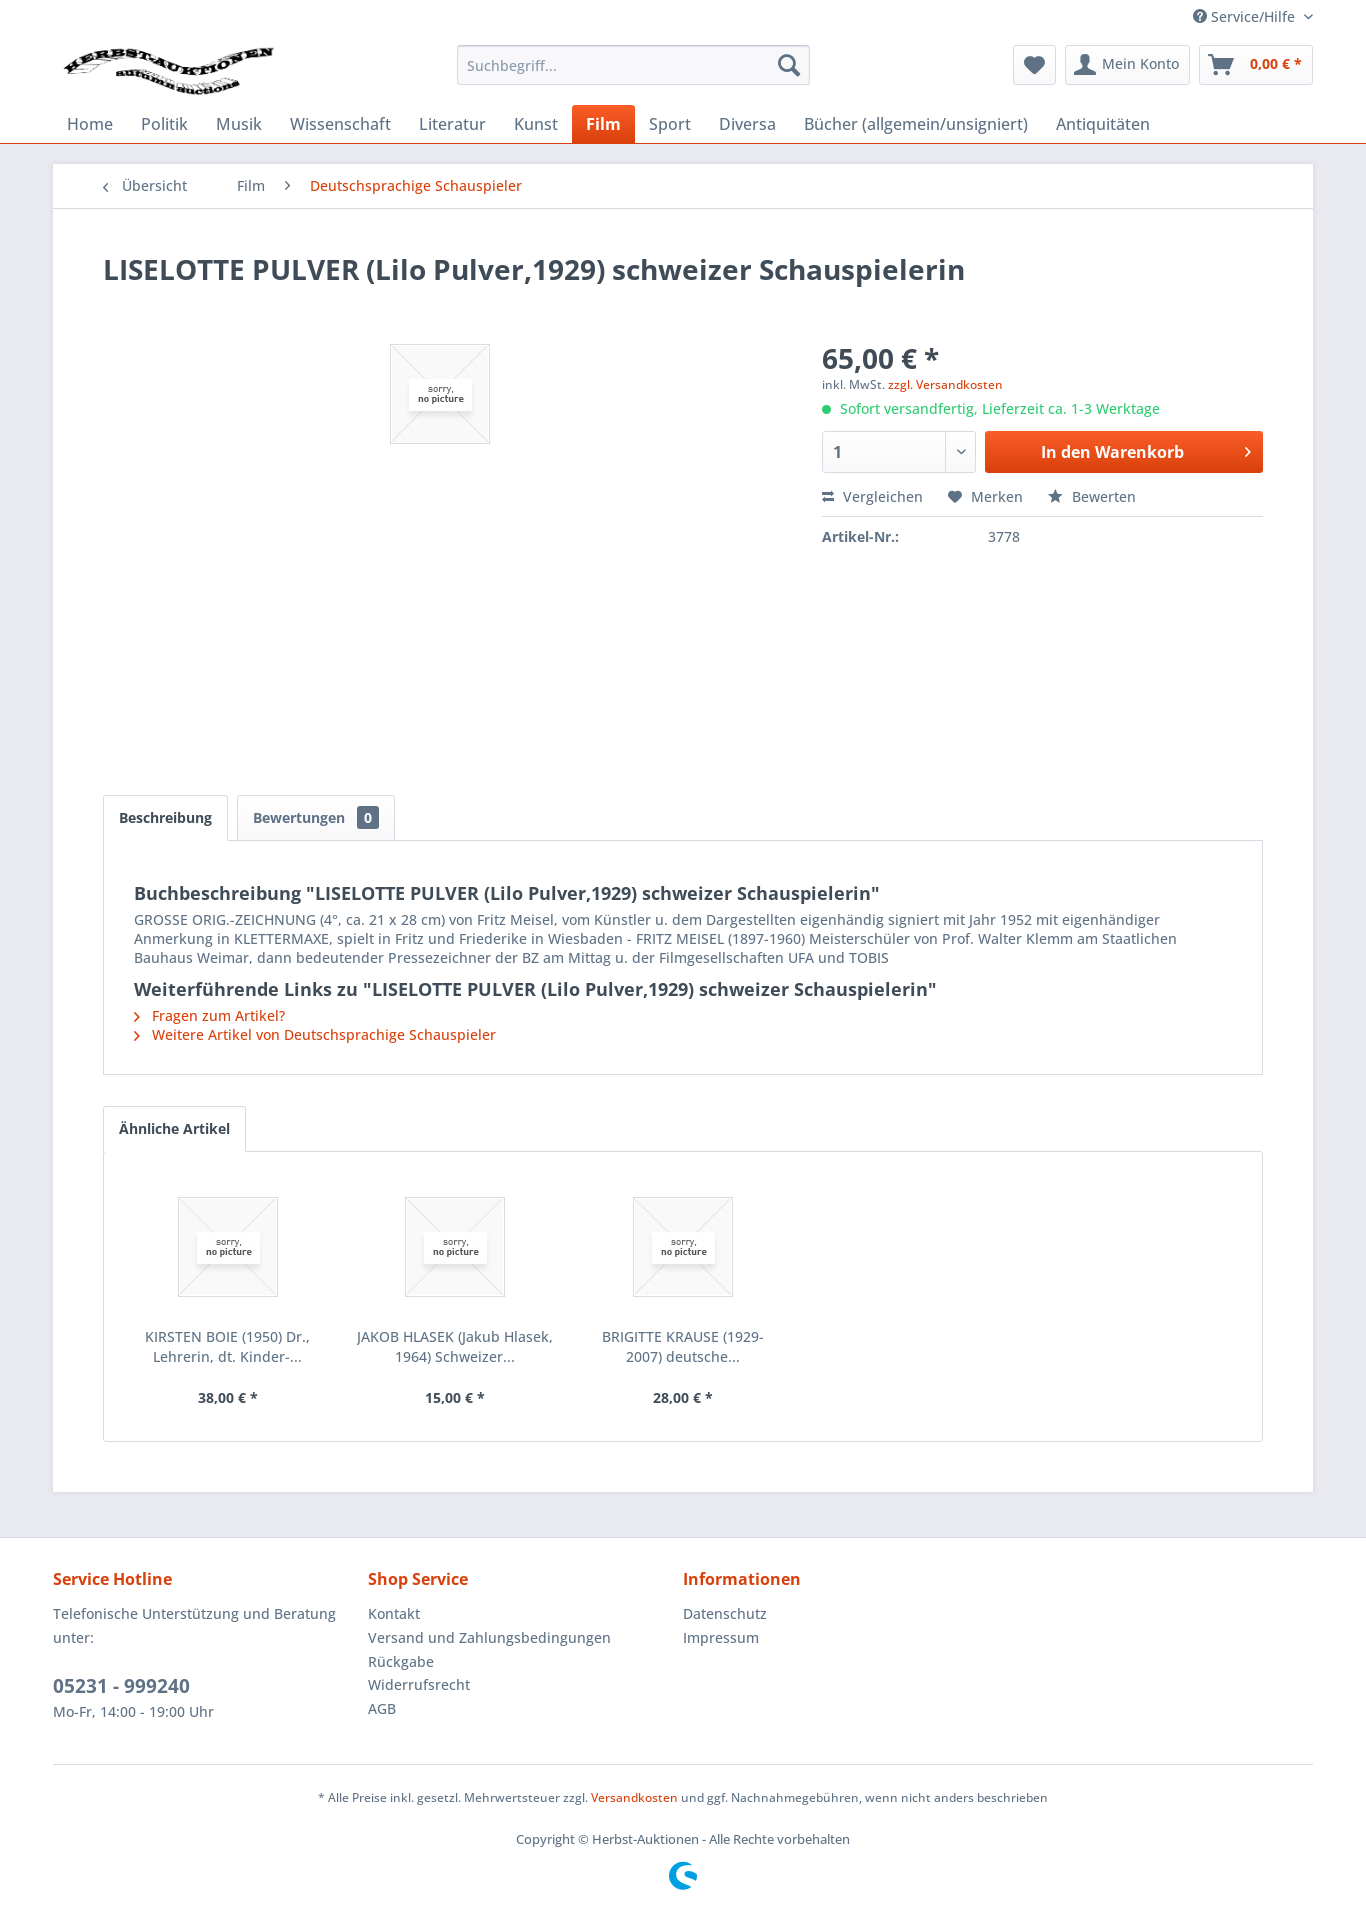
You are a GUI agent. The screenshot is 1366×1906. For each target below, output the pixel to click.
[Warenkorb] (1256, 65)
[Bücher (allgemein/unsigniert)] (916, 124)
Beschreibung (165, 817)
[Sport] (670, 124)
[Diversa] (747, 124)
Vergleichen (872, 496)
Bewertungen (316, 817)
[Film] (603, 124)
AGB (382, 1708)
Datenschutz (725, 1613)
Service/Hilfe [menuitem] (1246, 16)
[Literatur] (452, 124)
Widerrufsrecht (419, 1684)
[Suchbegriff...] (633, 65)
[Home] (90, 124)
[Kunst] (536, 124)
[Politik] (164, 124)
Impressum (721, 1637)
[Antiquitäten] (1103, 124)
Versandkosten (634, 1797)
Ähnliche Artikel (174, 1128)
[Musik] (239, 124)
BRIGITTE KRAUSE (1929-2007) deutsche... (683, 1346)
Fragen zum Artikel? (209, 1015)
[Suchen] (789, 65)
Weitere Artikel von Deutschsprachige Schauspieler (315, 1034)
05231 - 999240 (121, 1686)
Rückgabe (401, 1661)
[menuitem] (633, 65)
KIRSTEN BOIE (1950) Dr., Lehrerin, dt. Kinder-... (227, 1346)
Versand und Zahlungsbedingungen (489, 1637)
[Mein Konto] (1127, 65)
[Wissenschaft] (340, 124)
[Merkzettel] (1034, 65)
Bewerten (1092, 496)
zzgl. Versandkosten (945, 384)
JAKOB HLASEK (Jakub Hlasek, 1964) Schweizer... (455, 1346)
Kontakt (394, 1613)
